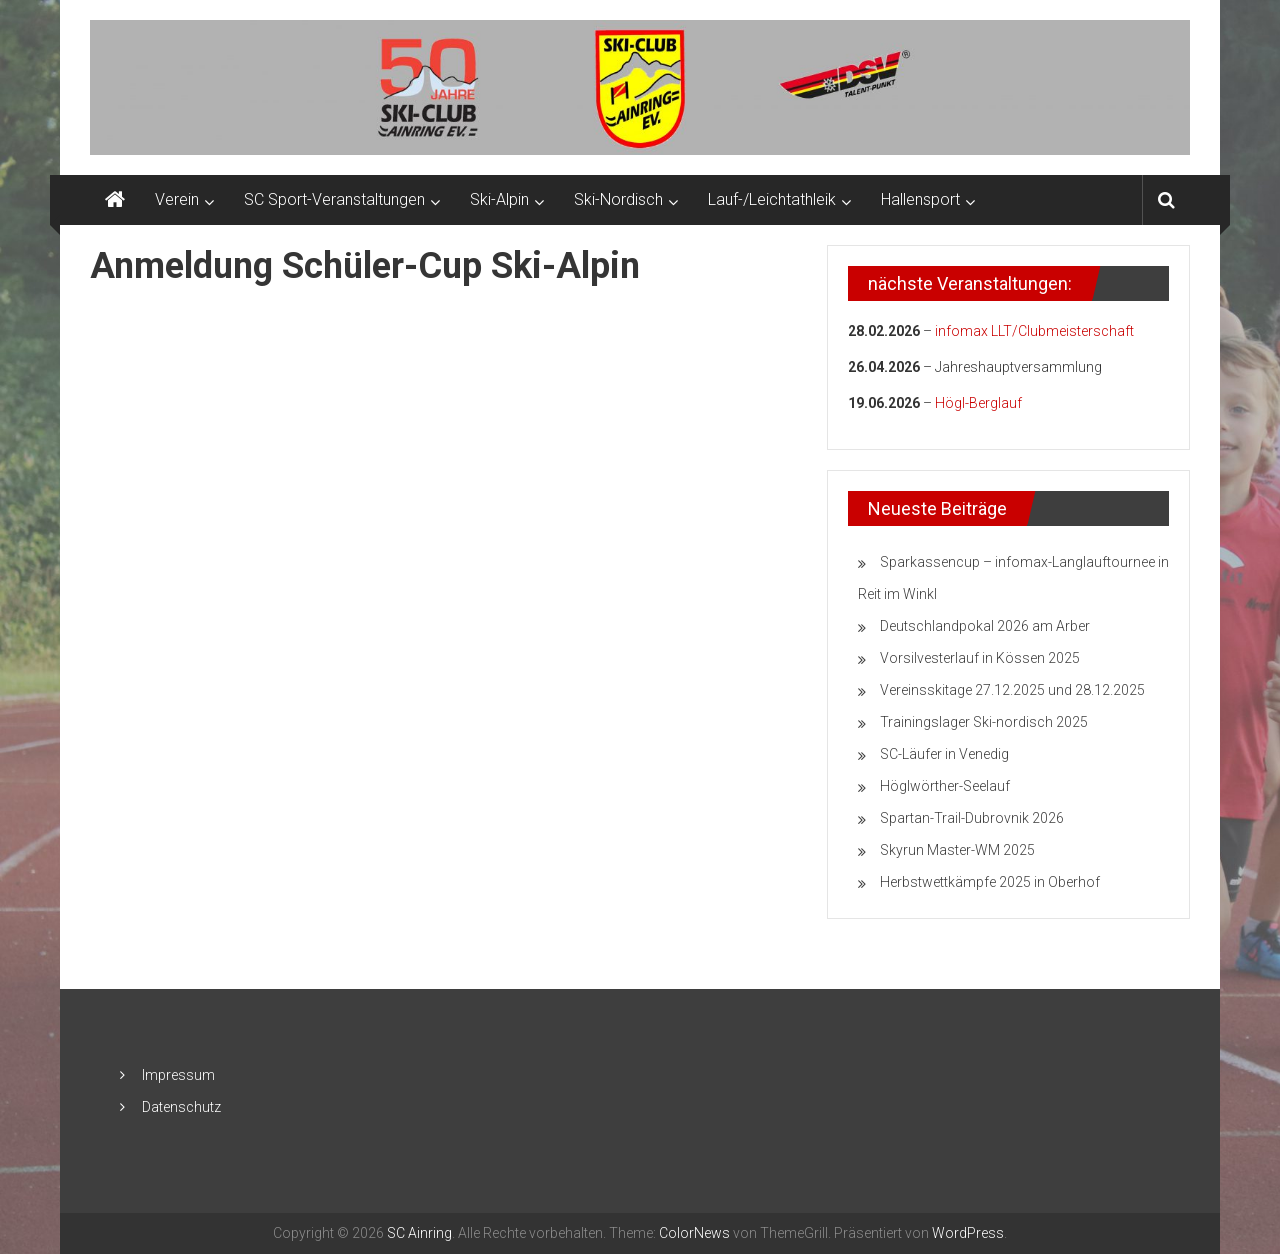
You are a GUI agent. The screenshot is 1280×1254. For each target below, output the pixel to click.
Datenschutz (181, 1107)
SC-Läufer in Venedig (944, 754)
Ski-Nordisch (618, 199)
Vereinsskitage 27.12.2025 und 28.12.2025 (1012, 690)
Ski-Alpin (499, 199)
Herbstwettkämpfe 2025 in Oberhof (990, 882)
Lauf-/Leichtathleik (772, 199)
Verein (177, 199)
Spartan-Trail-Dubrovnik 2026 (972, 818)
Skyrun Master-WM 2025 (957, 850)
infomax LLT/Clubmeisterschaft (1034, 331)
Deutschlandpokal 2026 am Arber (985, 626)
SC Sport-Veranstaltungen (334, 199)
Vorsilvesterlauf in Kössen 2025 (980, 658)
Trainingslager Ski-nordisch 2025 (984, 722)
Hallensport (920, 199)
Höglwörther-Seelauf (945, 786)
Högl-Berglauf (978, 403)
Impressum (178, 1075)
